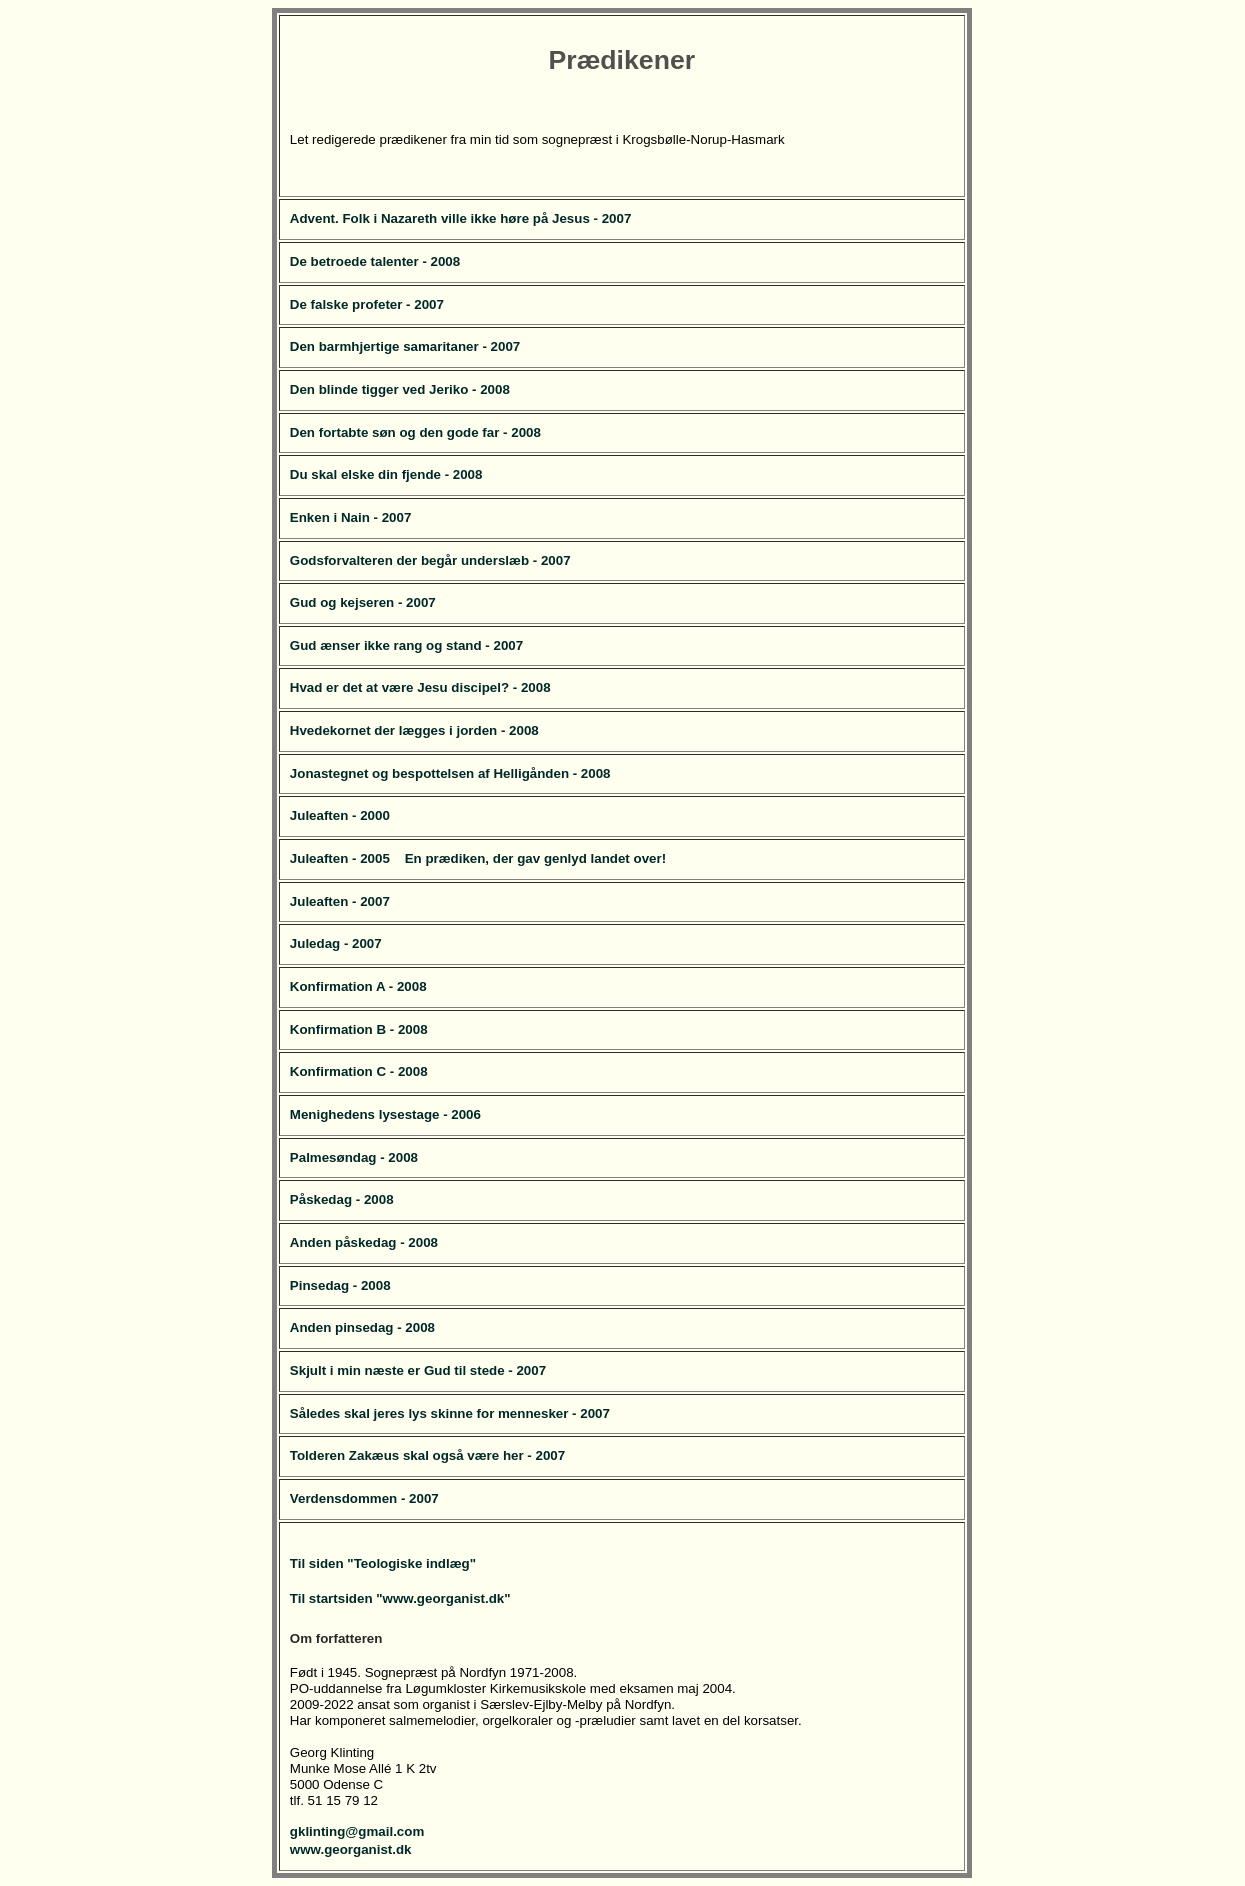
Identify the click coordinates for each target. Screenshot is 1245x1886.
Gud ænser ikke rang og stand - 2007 (406, 645)
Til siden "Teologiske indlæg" (383, 1563)
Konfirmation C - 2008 (359, 1071)
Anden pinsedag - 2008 (362, 1327)
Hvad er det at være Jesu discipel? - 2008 (420, 687)
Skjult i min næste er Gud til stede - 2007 (418, 1370)
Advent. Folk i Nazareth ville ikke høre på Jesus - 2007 (461, 218)
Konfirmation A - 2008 (358, 986)
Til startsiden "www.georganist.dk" (400, 1598)
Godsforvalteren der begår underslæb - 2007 (430, 560)
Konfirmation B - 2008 (359, 1029)
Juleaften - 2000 (340, 815)
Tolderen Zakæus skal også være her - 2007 (427, 1455)
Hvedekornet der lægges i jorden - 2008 (414, 730)
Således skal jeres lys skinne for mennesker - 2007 (450, 1413)
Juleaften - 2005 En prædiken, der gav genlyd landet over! (478, 858)
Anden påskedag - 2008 (364, 1242)
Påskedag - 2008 (342, 1199)
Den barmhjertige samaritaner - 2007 (405, 346)
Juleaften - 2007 (340, 901)
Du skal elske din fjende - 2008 (386, 474)
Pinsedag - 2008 (340, 1285)
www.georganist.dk (351, 1849)
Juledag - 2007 (336, 943)
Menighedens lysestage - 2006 (385, 1114)
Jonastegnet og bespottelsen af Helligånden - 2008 (450, 773)
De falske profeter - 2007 (367, 304)
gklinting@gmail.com (357, 1831)
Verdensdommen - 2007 (364, 1498)
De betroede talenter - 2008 (375, 261)
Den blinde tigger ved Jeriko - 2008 (400, 389)
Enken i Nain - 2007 (350, 517)
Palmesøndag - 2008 (354, 1157)
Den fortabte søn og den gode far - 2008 (415, 432)
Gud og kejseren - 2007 (363, 602)
